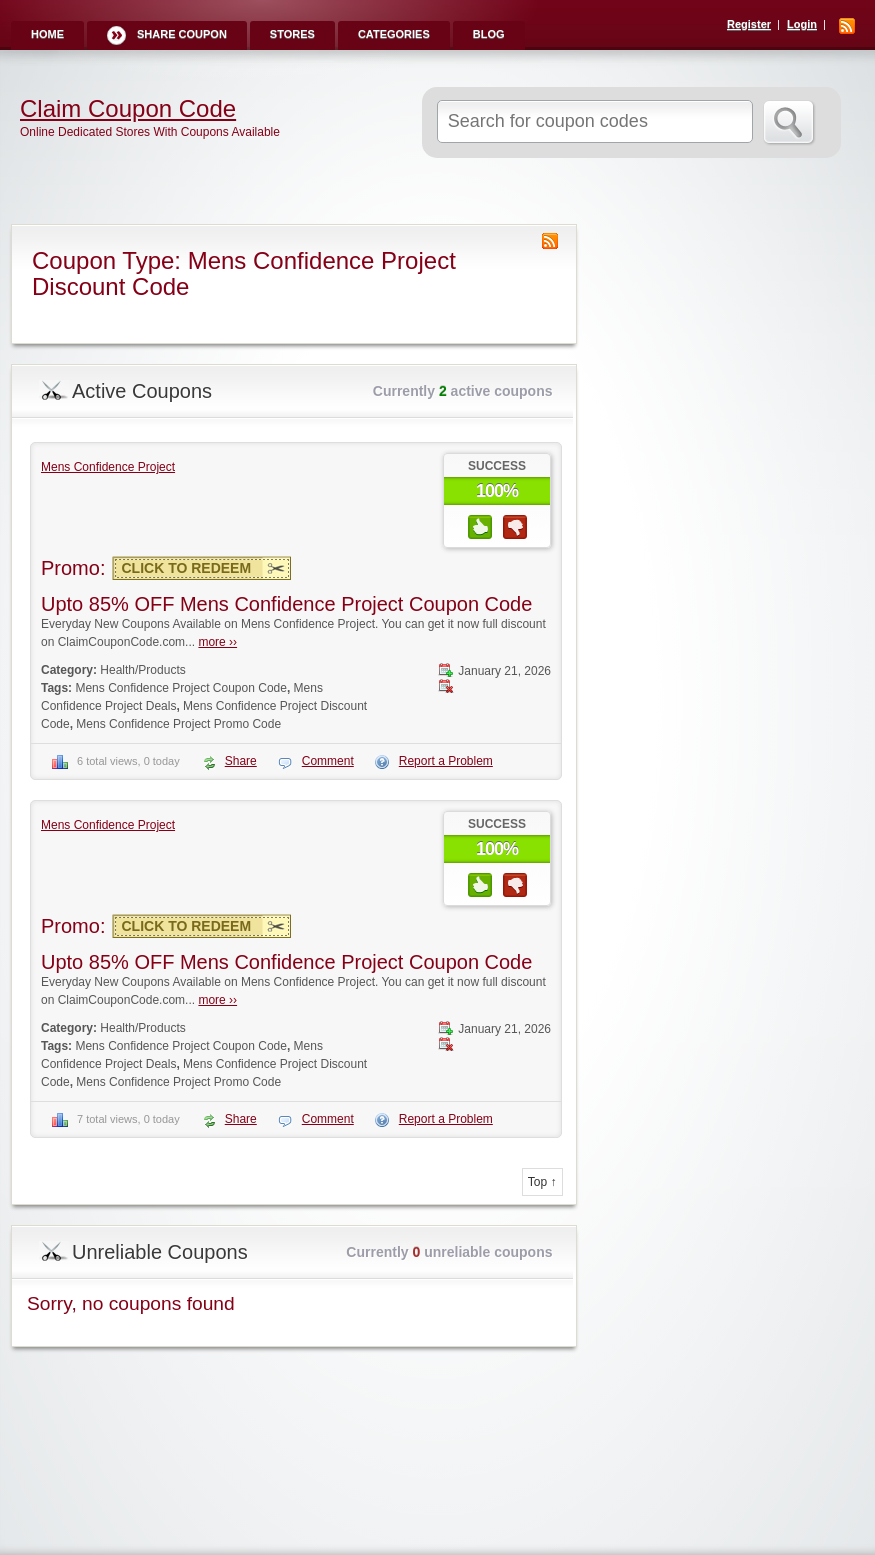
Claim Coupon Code (128, 109)
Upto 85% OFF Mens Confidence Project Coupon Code (286, 604)
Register (749, 24)
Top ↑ (542, 1182)
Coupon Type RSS (550, 241)
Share (241, 761)
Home (47, 34)
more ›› (217, 642)
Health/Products (142, 670)
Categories (394, 34)
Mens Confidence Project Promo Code (178, 724)
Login (802, 24)
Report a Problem (446, 761)
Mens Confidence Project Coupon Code (180, 688)
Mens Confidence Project (108, 467)
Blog (489, 34)
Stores (292, 34)
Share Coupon (182, 34)
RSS (847, 26)
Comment (328, 761)
